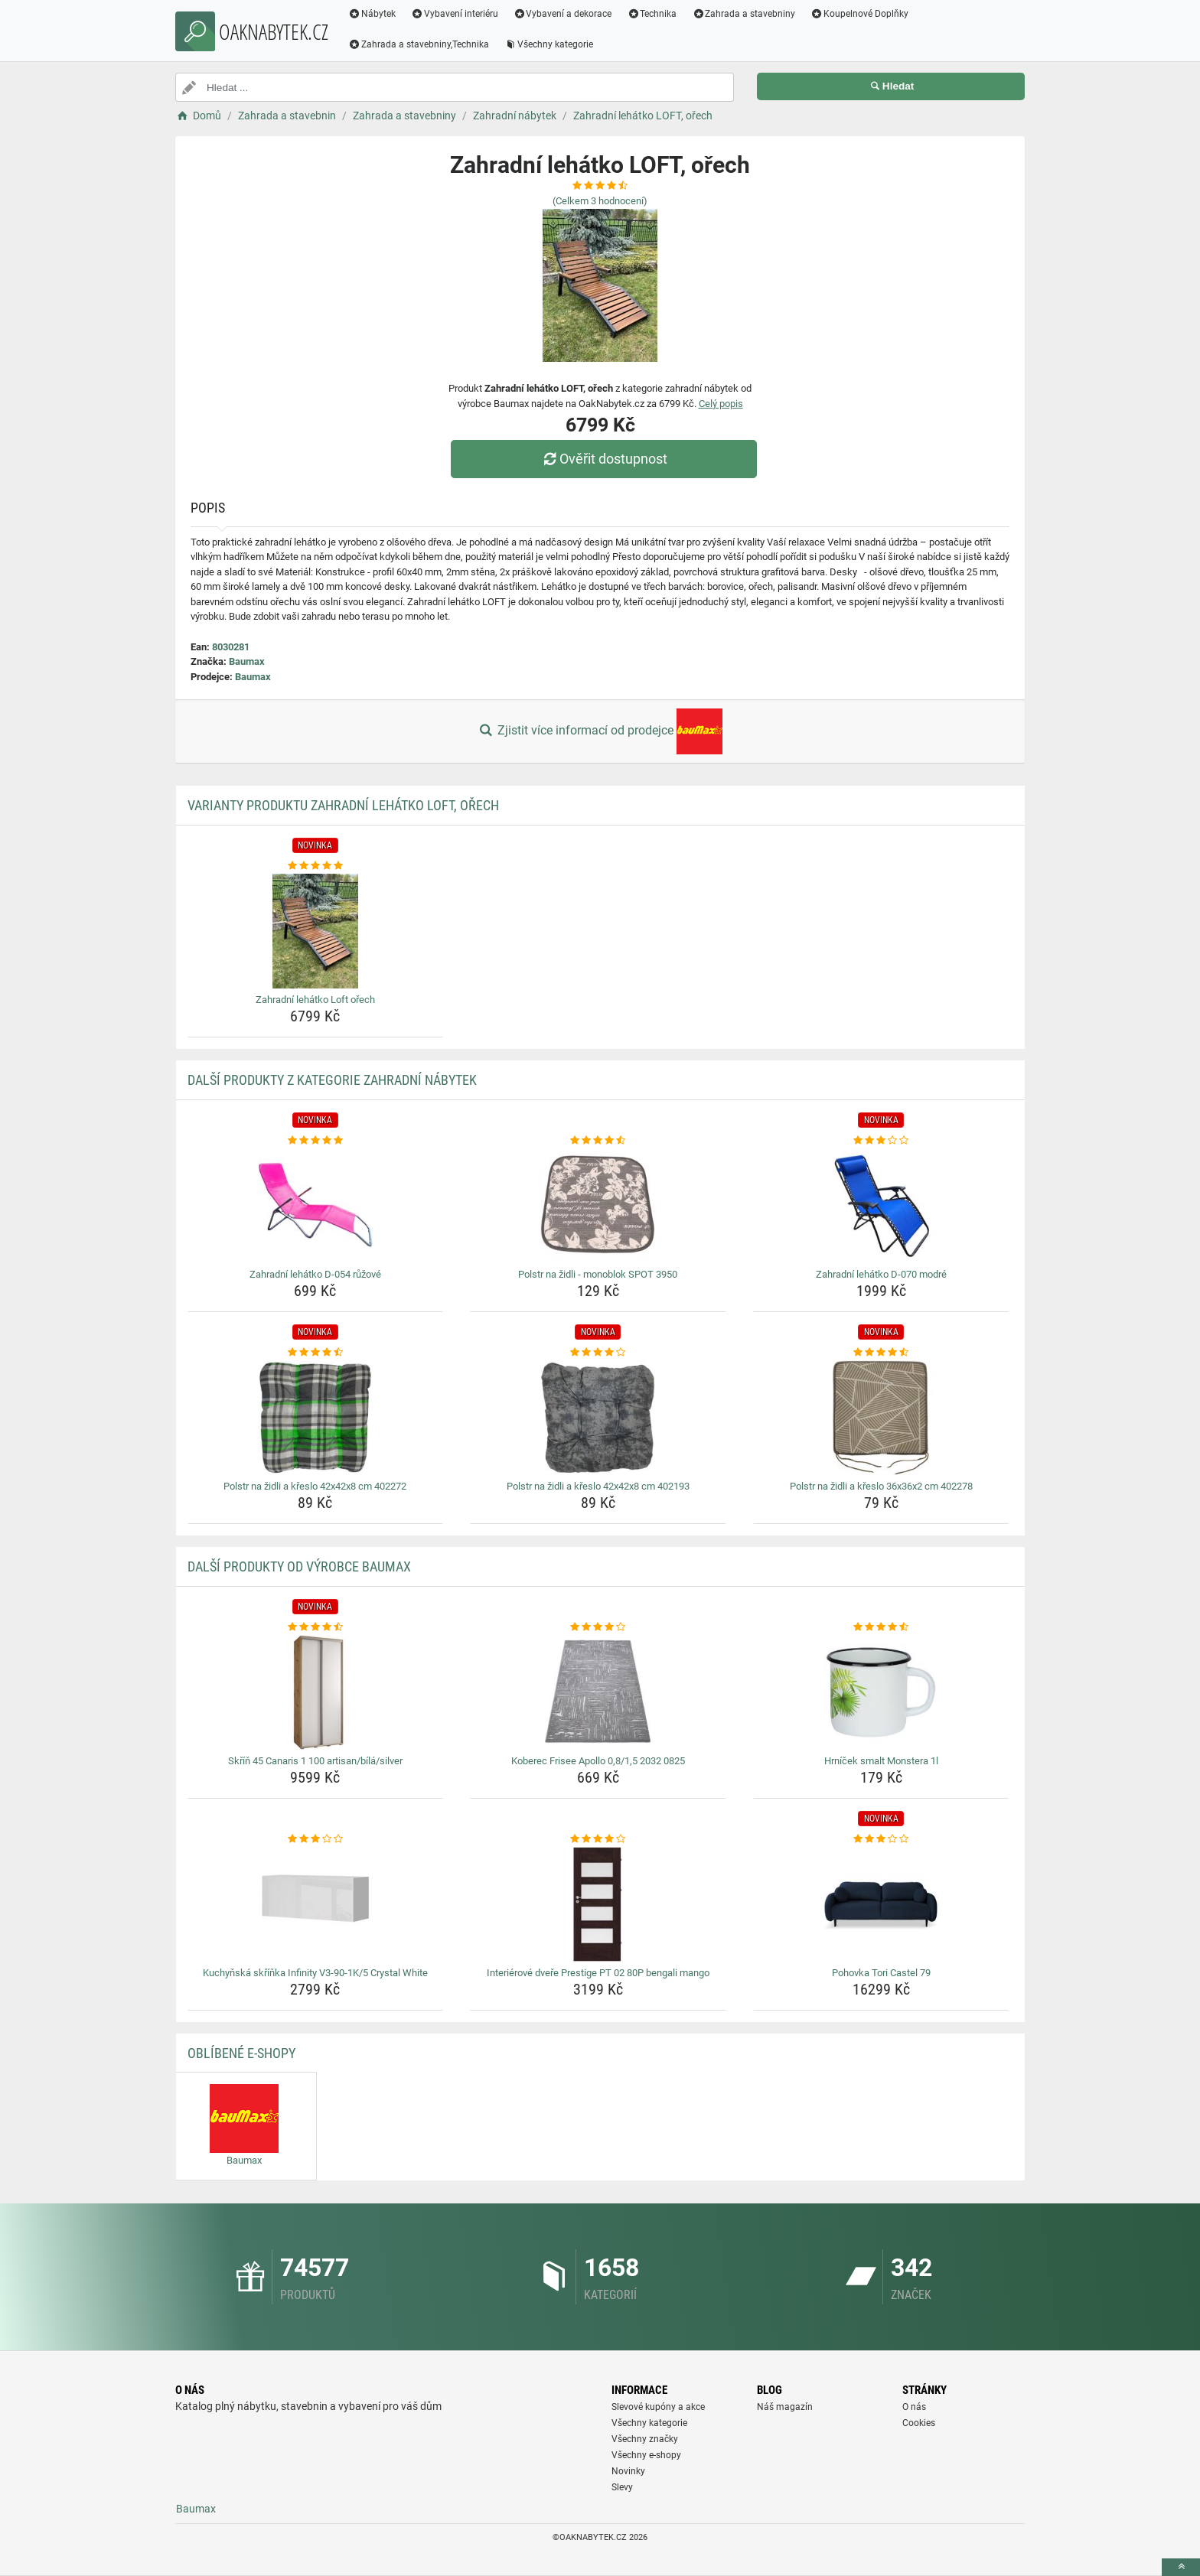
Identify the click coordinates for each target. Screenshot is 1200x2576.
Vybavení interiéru (454, 13)
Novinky (628, 2471)
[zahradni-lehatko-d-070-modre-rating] (881, 1140)
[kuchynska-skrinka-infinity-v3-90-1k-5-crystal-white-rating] (315, 1839)
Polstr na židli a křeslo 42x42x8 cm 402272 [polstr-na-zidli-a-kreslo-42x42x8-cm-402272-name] (314, 1486)
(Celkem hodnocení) (600, 201)
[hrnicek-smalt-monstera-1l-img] (881, 1692)
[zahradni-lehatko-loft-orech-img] (315, 931)
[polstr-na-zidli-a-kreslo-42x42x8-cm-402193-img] (598, 1417)
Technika (652, 13)
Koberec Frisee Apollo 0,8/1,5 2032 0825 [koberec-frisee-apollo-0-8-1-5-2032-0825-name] (598, 1761)
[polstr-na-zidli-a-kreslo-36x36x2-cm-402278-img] (881, 1417)
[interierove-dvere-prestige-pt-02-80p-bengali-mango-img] (598, 1904)
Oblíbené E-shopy (241, 2053)
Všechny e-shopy (646, 2455)
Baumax (247, 661)
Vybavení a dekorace (563, 13)
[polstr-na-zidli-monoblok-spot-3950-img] (598, 1205)
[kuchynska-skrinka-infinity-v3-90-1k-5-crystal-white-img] (315, 1904)
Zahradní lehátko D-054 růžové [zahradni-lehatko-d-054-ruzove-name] (315, 1274)
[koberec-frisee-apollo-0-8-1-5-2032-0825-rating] (598, 1627)
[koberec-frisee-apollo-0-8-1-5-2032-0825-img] (598, 1692)
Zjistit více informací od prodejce (600, 731)
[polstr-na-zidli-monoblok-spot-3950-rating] (598, 1140)
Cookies (918, 2423)
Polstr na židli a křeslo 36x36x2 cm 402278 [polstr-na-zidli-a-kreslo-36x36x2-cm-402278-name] (881, 1486)
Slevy (622, 2487)
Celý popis (721, 403)
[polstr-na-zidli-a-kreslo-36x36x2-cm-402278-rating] (881, 1352)
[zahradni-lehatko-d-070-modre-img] (881, 1205)
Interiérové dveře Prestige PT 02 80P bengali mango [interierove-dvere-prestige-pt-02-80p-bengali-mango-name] (598, 1972)
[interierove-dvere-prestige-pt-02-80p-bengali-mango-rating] (598, 1839)
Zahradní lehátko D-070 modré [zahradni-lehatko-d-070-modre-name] (881, 1274)
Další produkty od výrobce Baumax (299, 1566)
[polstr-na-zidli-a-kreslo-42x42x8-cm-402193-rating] (598, 1352)
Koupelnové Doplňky (859, 13)
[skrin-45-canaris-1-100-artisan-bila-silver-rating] (315, 1627)
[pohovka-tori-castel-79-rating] (881, 1839)
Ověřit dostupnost (603, 458)
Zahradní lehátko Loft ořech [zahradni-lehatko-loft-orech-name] (315, 999)
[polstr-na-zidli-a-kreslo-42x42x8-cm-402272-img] (315, 1417)
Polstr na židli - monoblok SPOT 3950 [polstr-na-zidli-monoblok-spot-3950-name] (597, 1274)
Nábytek (372, 13)
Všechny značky (644, 2439)
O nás (914, 2407)
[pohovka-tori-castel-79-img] (881, 1904)
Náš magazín (785, 2407)
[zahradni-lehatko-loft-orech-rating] (315, 866)
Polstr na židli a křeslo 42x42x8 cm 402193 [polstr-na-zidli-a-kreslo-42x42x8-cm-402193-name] (598, 1486)
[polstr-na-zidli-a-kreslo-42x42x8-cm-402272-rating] (315, 1352)
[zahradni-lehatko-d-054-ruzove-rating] (315, 1140)
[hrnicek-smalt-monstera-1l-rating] (881, 1627)
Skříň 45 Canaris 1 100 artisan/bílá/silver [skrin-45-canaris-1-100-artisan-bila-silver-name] (315, 1761)
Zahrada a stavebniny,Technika (418, 44)
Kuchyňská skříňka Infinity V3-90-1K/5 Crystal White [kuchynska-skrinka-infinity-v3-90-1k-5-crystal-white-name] (315, 1972)
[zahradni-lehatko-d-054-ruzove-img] (315, 1205)
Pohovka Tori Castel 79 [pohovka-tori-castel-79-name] (881, 1972)
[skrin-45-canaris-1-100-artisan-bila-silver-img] (315, 1692)
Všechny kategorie (548, 44)
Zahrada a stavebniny (743, 13)
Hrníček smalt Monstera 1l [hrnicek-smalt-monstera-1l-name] (881, 1761)
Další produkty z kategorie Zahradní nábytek (332, 1080)
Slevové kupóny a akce (658, 2407)
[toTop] (1181, 2567)
